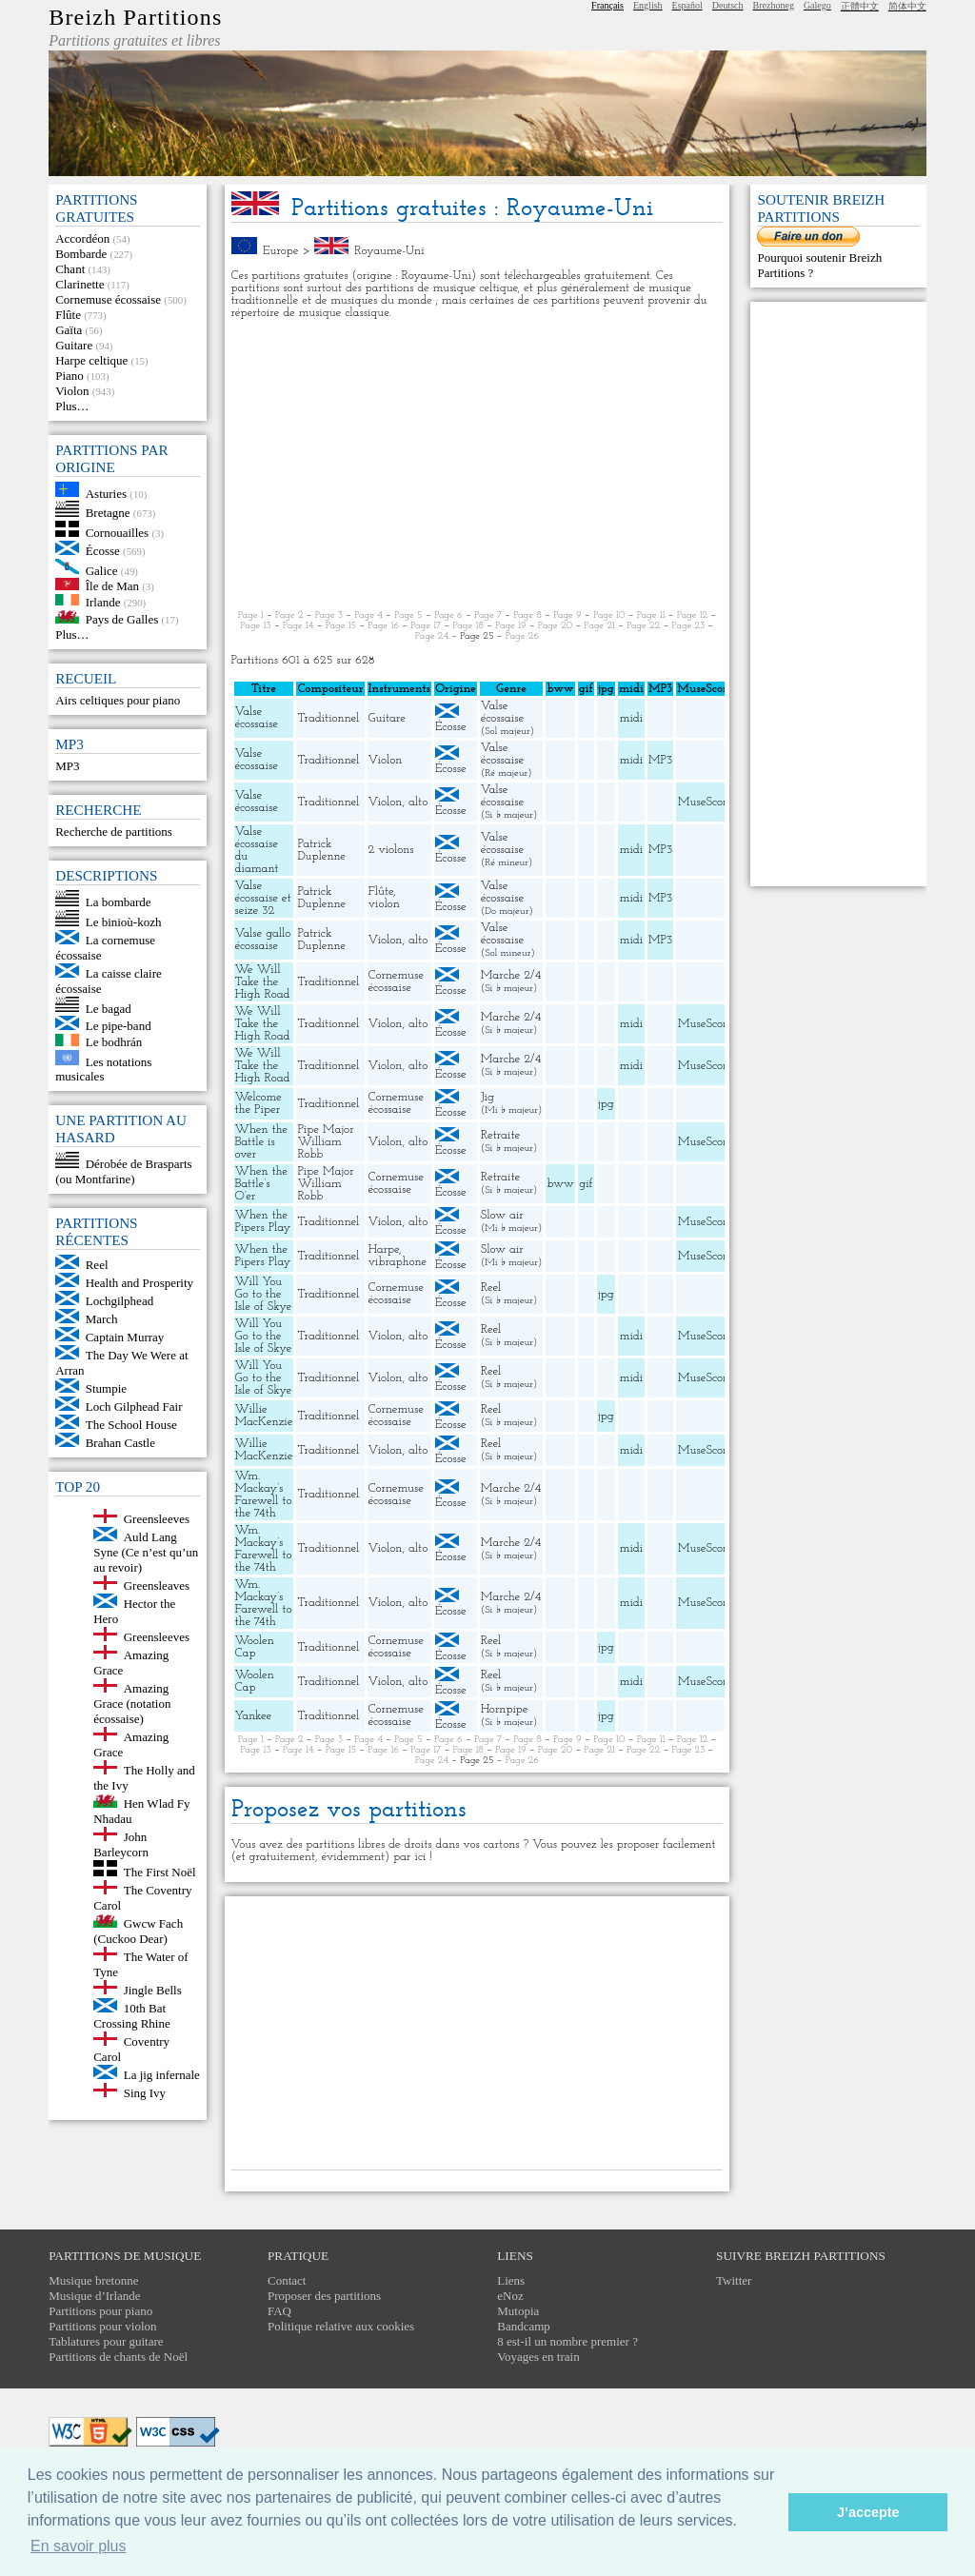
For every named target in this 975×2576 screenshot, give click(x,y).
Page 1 (251, 615)
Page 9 (567, 615)
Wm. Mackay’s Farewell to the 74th (263, 1494)
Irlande (103, 601)
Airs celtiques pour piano (117, 700)
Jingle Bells (153, 1990)
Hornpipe (504, 1709)
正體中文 (860, 6)
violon (384, 904)
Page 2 (289, 615)
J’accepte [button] (868, 2512)
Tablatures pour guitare (106, 2341)
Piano (69, 375)
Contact (287, 2280)
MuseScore (705, 802)
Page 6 (448, 615)
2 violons (391, 849)
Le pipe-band (118, 1026)
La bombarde (118, 902)
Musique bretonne (93, 2280)
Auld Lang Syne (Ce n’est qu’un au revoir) (145, 1552)
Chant (70, 269)
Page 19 (511, 626)
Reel (97, 1265)
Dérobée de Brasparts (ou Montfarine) (123, 1171)
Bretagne (108, 512)
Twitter (733, 2280)
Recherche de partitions (113, 831)
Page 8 (527, 615)
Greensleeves (156, 1519)
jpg (605, 1104)
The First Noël (160, 1872)
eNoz (510, 2296)
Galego (817, 5)
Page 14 (298, 626)
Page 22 (643, 626)
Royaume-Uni (389, 251)
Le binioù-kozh (124, 922)
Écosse (103, 551)
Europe (281, 251)
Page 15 (341, 626)
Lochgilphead (119, 1301)
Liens (511, 2280)
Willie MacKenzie (264, 1415)
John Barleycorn (121, 1844)
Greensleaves (156, 1585)
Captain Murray (125, 1337)
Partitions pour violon (102, 2326)
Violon (72, 391)
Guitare (73, 345)
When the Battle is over (262, 1141)
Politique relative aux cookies (341, 2326)
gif (585, 1184)
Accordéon (82, 238)
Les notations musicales (103, 1068)
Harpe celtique (91, 360)
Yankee (253, 1716)
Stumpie (106, 1388)
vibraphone (398, 1262)
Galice (102, 570)
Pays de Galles (122, 619)
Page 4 (368, 615)
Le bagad (108, 1008)
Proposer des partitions (324, 2296)
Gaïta (68, 330)
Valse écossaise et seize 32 (263, 898)
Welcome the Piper (258, 1103)
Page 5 (408, 615)
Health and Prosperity (139, 1283)
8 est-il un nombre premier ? (567, 2341)
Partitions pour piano (100, 2311)
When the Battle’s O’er (262, 1183)
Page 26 (522, 636)
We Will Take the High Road (262, 982)
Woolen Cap (254, 1647)
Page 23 (688, 626)
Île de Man (112, 586)
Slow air (502, 1215)
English (648, 5)
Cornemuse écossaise (108, 299)
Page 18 (468, 626)
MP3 (67, 766)
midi (632, 718)
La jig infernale (162, 2075)
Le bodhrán (114, 1042)
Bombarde (81, 254)
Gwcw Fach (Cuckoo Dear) (138, 1931)
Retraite (501, 1135)
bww (560, 1184)
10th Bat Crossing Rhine (131, 2016)
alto (418, 802)
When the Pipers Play (263, 1221)
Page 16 (383, 626)
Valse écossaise (256, 717)
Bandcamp (523, 2326)
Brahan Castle (120, 1443)
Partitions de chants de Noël (118, 2356)
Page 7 (488, 615)
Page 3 (329, 615)
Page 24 (431, 636)
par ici (409, 1857)
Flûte (68, 314)
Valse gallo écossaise (263, 939)
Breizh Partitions (135, 17)
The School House (131, 1424)
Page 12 (692, 615)
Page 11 (651, 615)
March (102, 1319)
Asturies (106, 492)
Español (687, 5)
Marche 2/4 (511, 975)
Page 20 (555, 626)
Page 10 (609, 615)
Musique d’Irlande (94, 2296)
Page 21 (599, 626)
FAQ (279, 2311)
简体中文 (907, 6)
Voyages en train (538, 2356)
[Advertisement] (477, 464)
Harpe (383, 1249)
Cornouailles (117, 532)
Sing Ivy (145, 2093)
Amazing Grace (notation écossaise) (131, 1703)
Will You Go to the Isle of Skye (263, 1294)
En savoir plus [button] (78, 2546)
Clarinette (79, 284)
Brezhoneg (773, 5)
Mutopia (518, 2311)
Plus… (72, 406)
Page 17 (425, 626)
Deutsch (728, 5)
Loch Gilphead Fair (134, 1406)
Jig (487, 1097)
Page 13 (256, 626)
